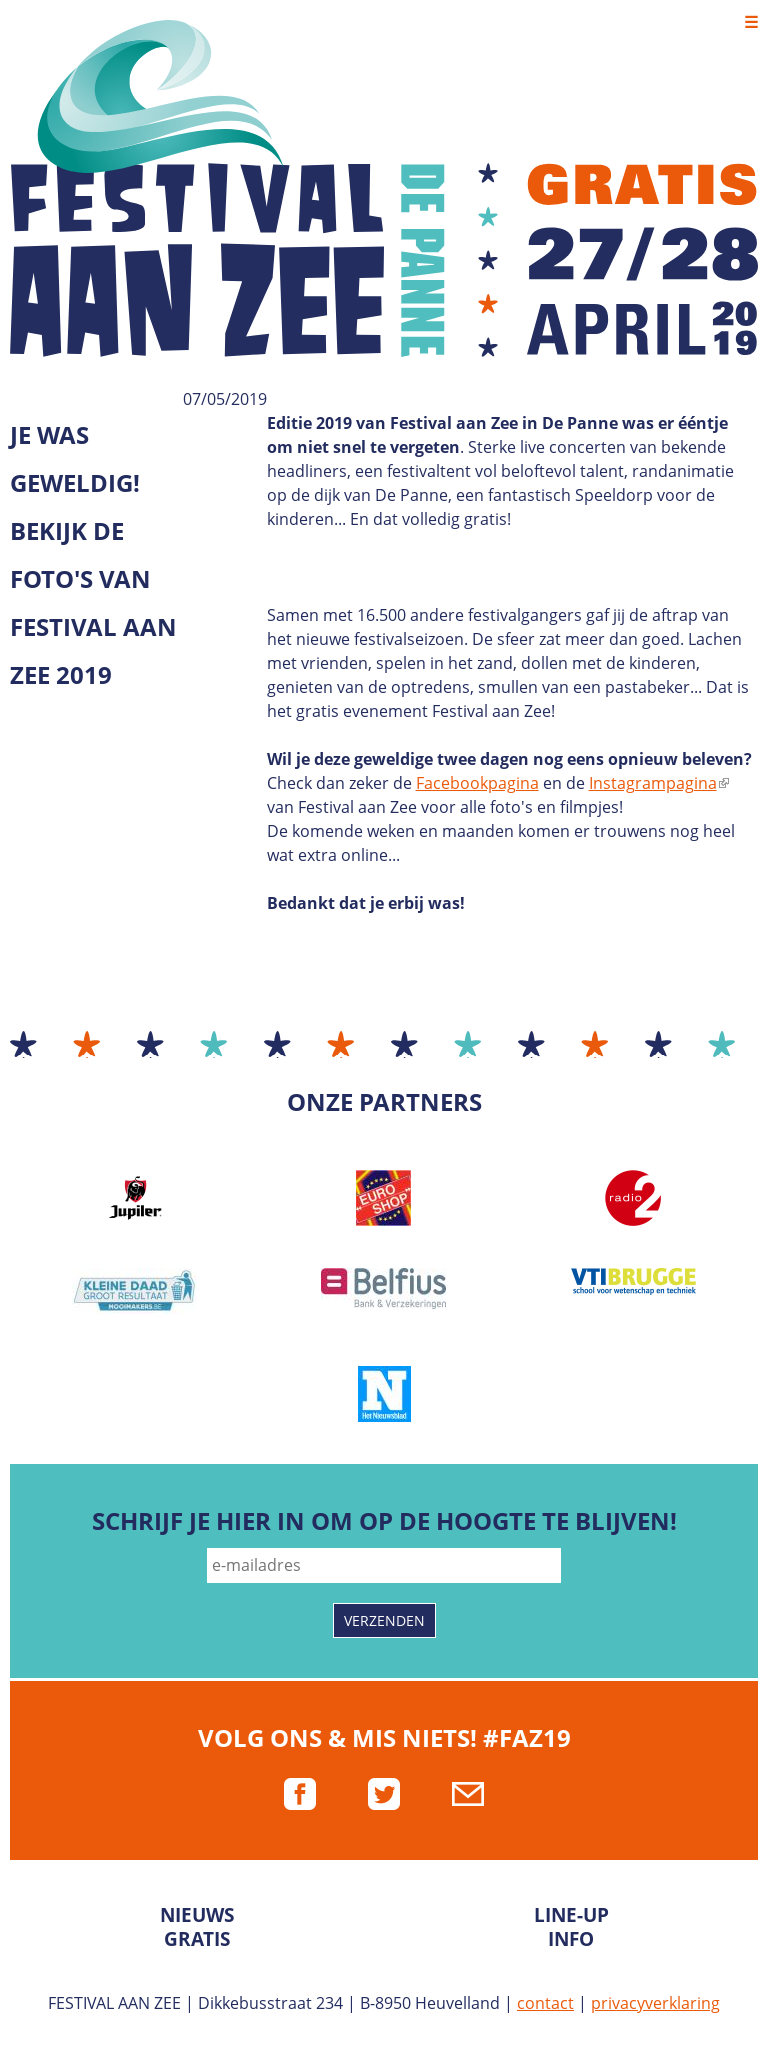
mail (468, 1794)
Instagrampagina (659, 783)
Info (571, 1938)
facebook (300, 1794)
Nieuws (197, 1914)
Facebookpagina (477, 783)
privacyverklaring (655, 2003)
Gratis (197, 1938)
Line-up (571, 1914)
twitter (384, 1794)
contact (545, 2003)
